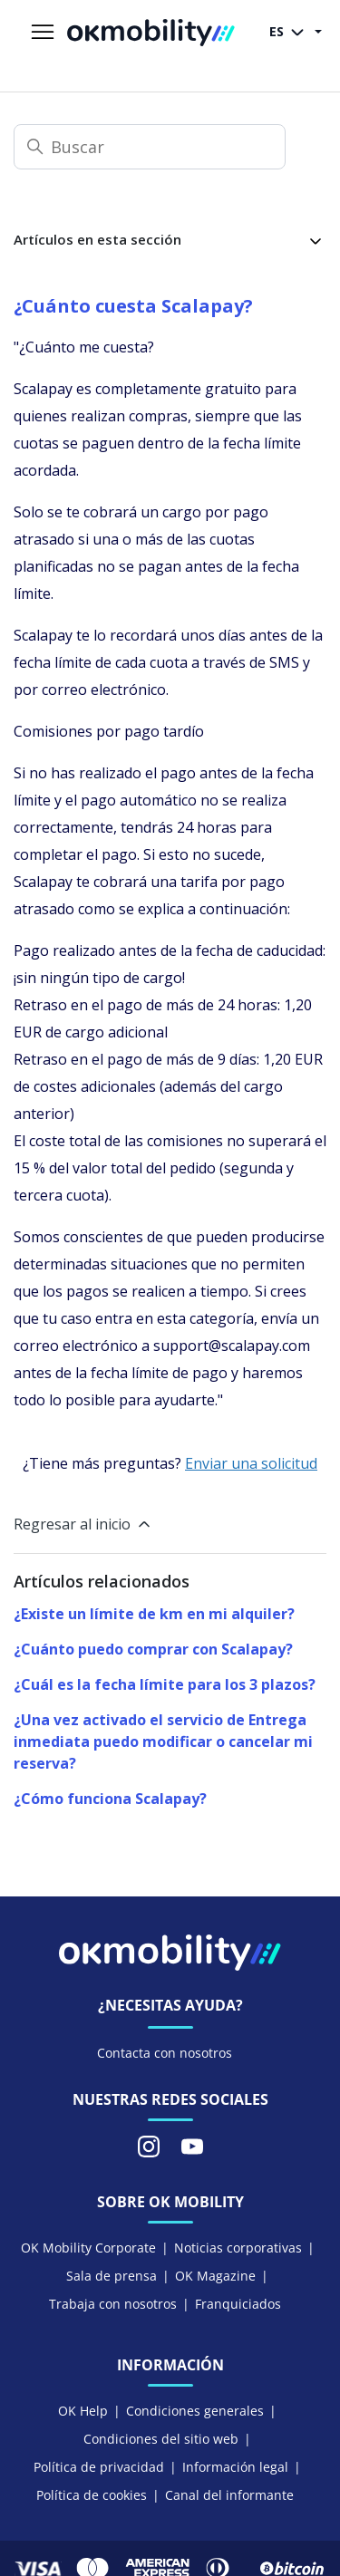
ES (290, 33)
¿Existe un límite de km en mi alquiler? (154, 1614)
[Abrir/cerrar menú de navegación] (42, 32)
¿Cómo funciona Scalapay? (110, 1799)
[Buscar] (150, 146)
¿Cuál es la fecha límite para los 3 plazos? (165, 1684)
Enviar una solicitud (251, 1463)
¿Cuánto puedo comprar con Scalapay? (153, 1649)
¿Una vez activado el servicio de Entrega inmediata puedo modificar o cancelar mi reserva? (163, 1741)
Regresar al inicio (83, 1524)
